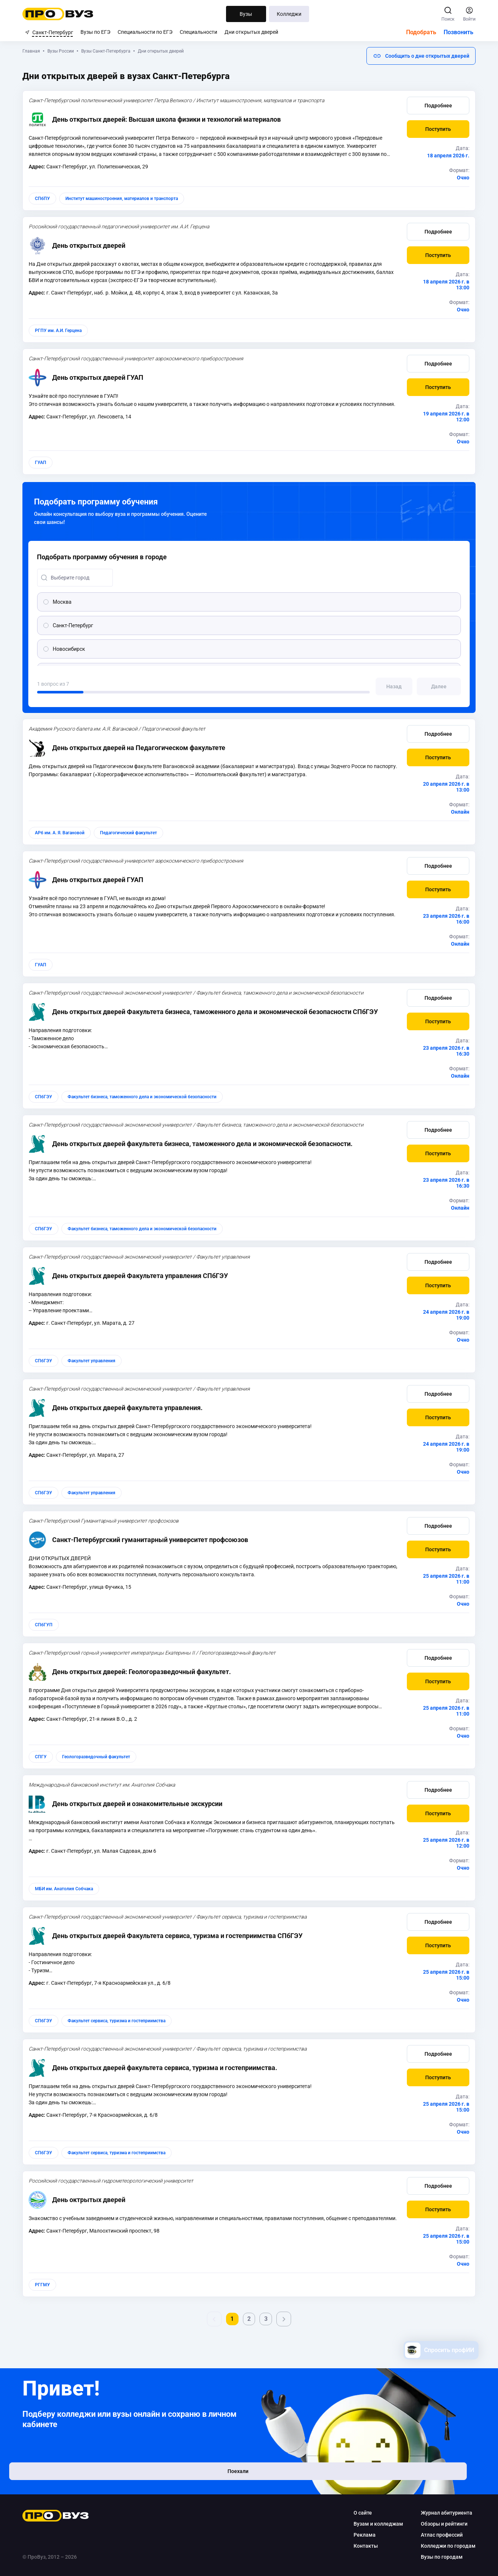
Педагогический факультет (131, 832)
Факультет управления (94, 1360)
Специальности (198, 32)
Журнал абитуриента (444, 2513)
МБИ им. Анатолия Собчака (66, 1888)
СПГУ (43, 1756)
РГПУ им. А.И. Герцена (60, 330)
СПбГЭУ (46, 1096)
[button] (418, 56)
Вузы (246, 14)
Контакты (363, 2546)
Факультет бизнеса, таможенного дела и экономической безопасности (144, 1096)
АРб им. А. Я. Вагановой (62, 832)
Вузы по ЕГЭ (95, 32)
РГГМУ (45, 2284)
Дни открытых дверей (251, 32)
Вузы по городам (440, 2557)
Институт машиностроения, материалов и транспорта (124, 198)
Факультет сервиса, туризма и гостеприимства (119, 2020)
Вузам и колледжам (376, 2524)
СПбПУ (45, 198)
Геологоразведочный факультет (99, 1756)
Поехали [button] (72, 2480)
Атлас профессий (440, 2535)
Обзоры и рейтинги (442, 2524)
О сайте (360, 2513)
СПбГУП (46, 1624)
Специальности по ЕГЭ (145, 32)
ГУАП (43, 462)
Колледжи (289, 14)
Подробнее (435, 105)
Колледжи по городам (446, 2546)
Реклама (362, 2535)
